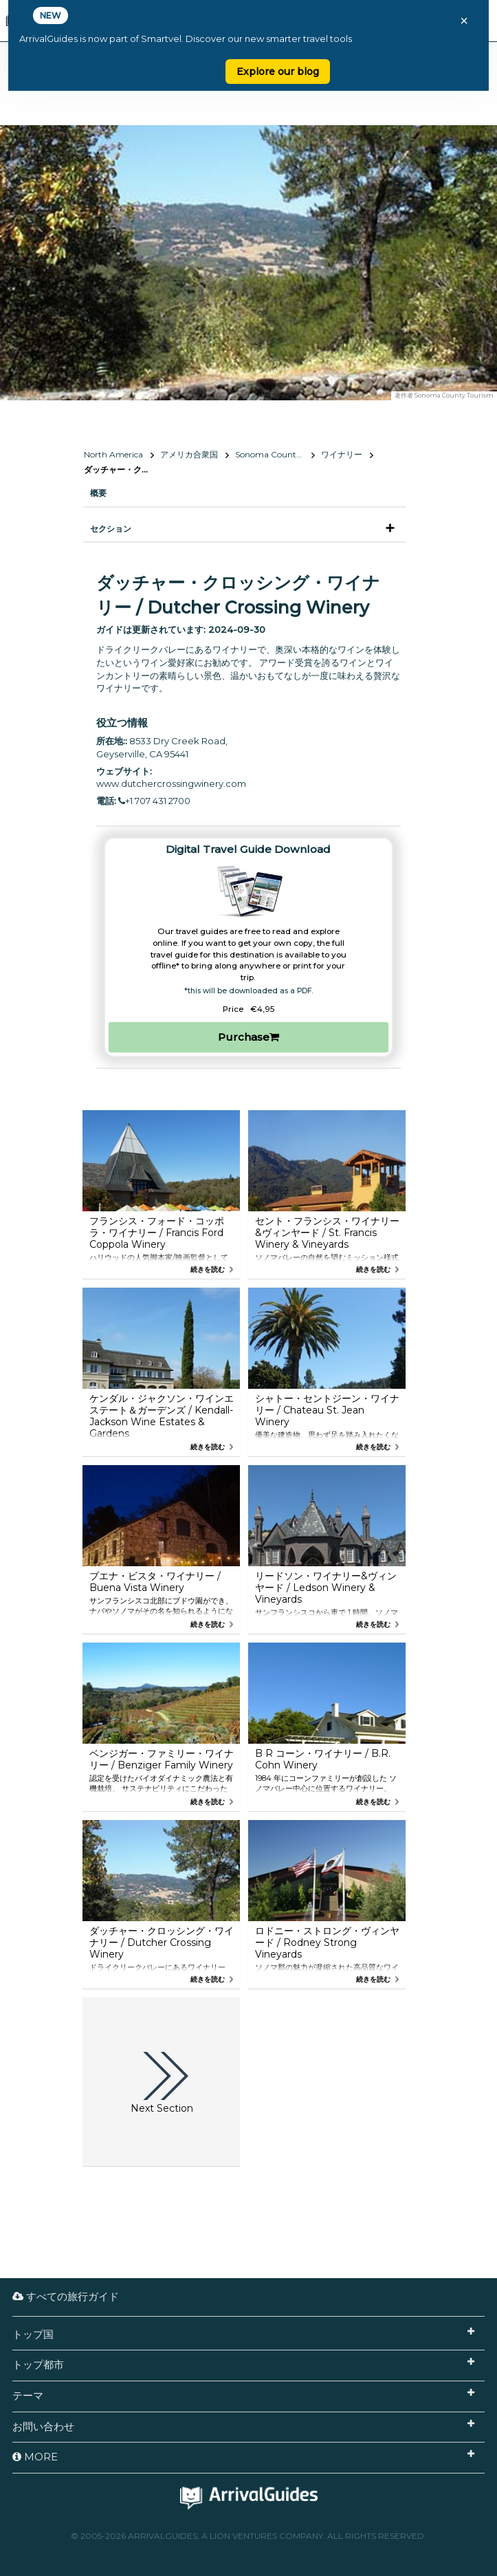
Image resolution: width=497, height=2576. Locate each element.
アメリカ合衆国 (189, 454)
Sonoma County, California (275, 454)
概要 (98, 493)
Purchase (248, 1036)
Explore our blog (277, 71)
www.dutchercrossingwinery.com (171, 783)
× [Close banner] (464, 21)
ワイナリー (341, 454)
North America (113, 454)
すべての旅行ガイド (65, 2296)
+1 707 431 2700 (154, 800)
